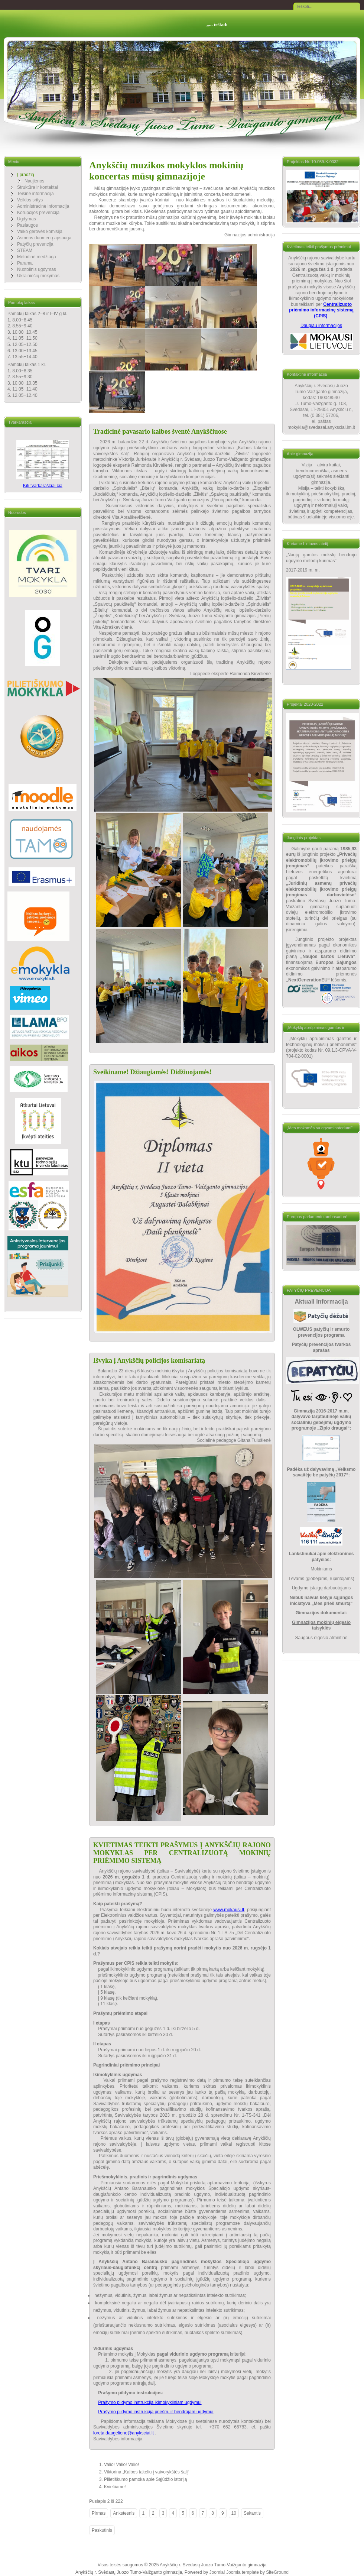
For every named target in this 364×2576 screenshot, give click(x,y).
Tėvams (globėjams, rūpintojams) (321, 1578)
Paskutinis (102, 2530)
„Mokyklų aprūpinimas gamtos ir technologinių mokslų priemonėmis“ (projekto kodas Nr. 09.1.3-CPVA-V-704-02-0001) (321, 1047)
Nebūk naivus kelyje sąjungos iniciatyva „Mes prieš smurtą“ (321, 1600)
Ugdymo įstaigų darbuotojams (321, 1587)
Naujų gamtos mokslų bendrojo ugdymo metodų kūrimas (321, 557)
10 (233, 2513)
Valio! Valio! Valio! (121, 2464)
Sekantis (252, 2513)
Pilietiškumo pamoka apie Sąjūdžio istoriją (145, 2479)
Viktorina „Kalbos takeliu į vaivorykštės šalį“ (146, 2472)
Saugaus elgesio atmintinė (321, 1637)
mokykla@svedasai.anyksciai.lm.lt (321, 427)
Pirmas (98, 2513)
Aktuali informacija (321, 1301)
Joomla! (217, 2572)
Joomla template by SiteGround (257, 2572)
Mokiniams (321, 1569)
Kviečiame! (115, 2486)
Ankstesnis (123, 2513)
